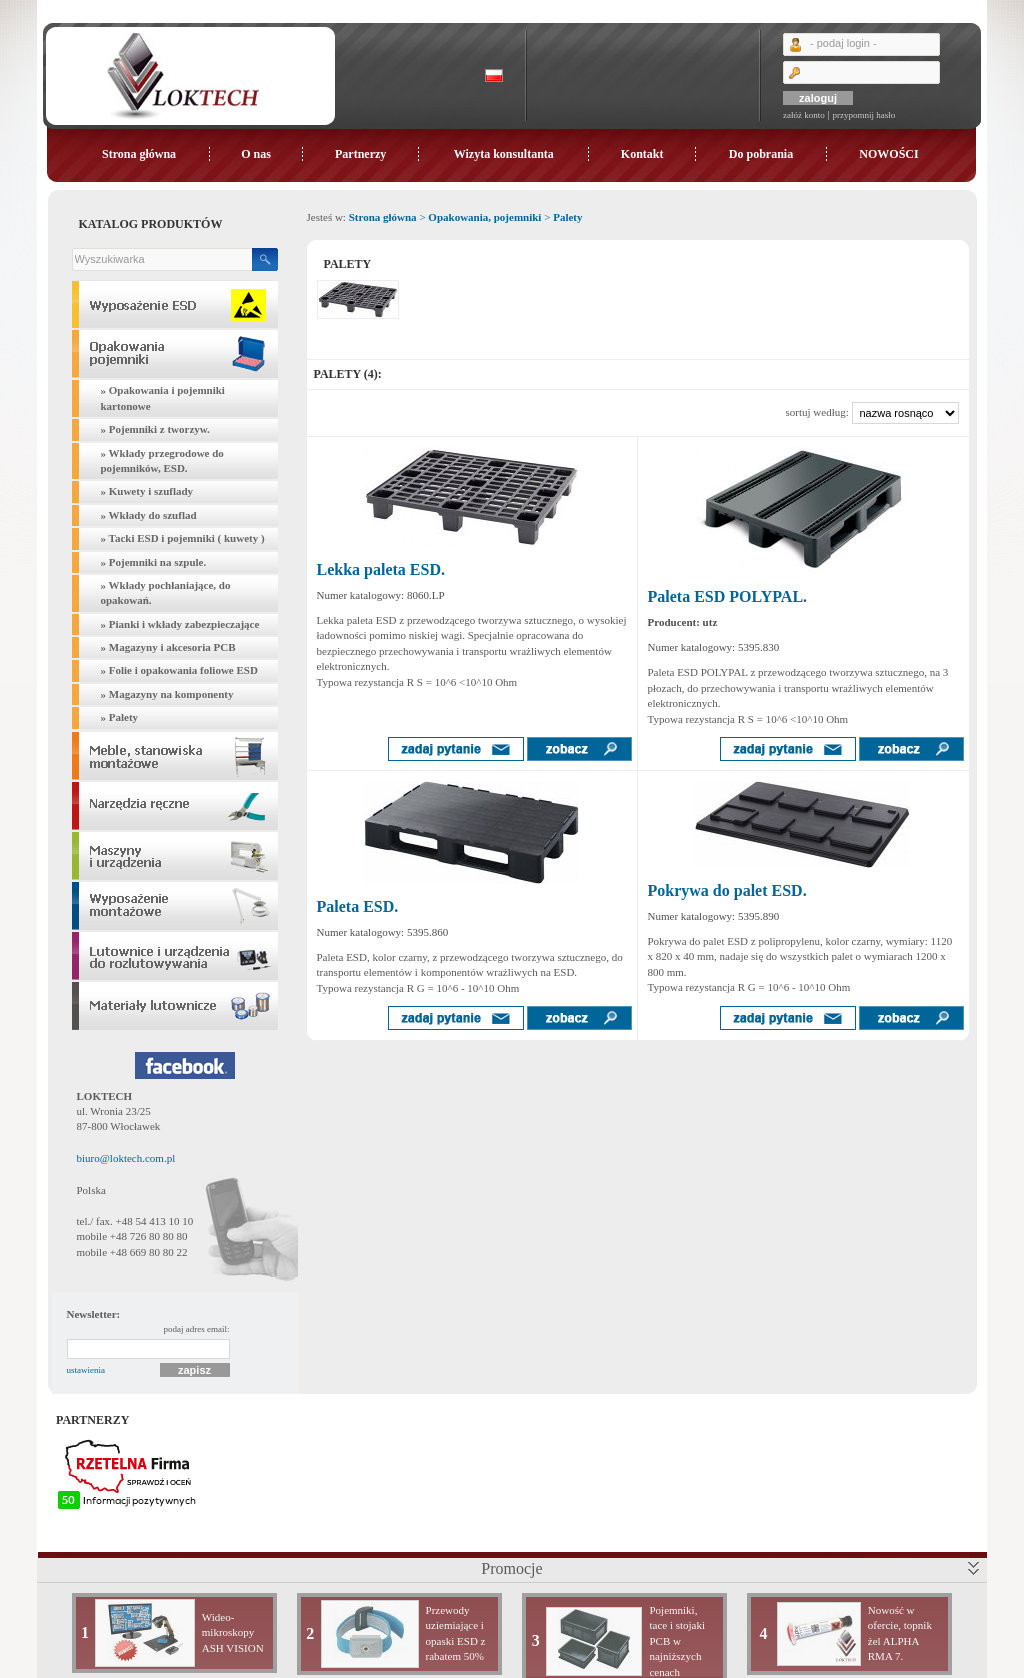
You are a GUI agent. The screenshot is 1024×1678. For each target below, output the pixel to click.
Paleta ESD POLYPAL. (728, 596)
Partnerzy (360, 154)
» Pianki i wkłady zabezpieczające (180, 624)
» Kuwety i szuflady (147, 491)
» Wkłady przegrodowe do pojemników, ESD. (162, 460)
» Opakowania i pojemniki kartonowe (163, 397)
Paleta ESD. (358, 906)
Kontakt (642, 154)
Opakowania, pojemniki (484, 217)
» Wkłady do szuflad (149, 515)
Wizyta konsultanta (504, 154)
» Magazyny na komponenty (167, 694)
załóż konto (804, 115)
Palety (567, 217)
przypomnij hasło (863, 115)
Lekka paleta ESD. (381, 569)
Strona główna (139, 154)
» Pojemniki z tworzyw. (155, 429)
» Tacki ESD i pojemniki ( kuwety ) (183, 538)
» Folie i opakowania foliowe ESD (179, 670)
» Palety (120, 717)
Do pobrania (761, 154)
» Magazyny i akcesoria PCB (168, 647)
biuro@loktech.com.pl (126, 1158)
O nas (256, 154)
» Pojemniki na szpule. (154, 562)
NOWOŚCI (888, 154)
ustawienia (86, 1370)
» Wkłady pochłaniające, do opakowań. (166, 592)
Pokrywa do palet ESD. (727, 890)
